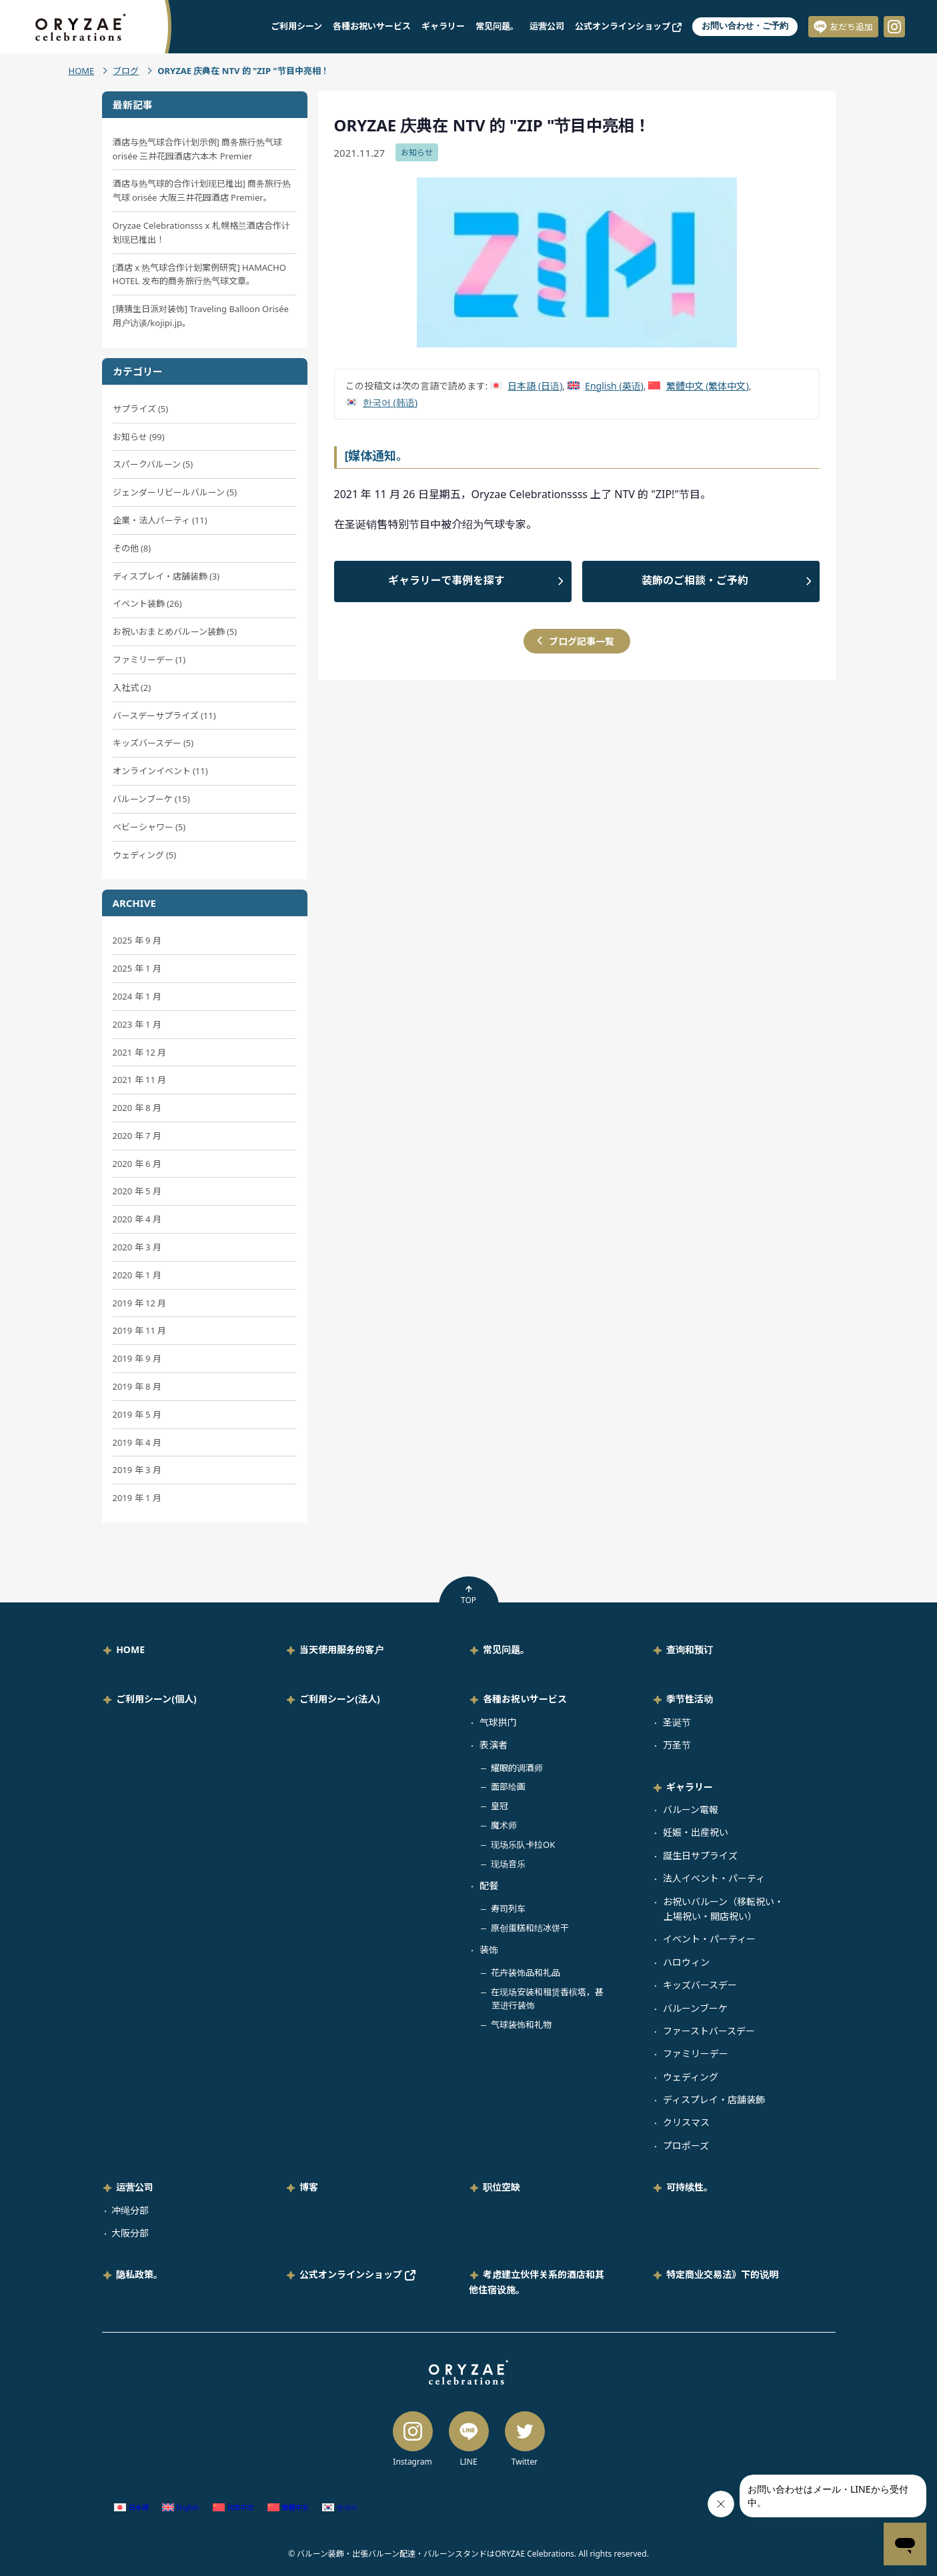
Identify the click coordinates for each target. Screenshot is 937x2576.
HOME (82, 71)
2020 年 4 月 (137, 1219)
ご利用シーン (296, 26)
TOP (468, 1595)
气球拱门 (498, 1722)
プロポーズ (686, 2145)
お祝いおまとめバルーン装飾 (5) (175, 631)
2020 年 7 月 (137, 1136)
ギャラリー (443, 26)
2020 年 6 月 (137, 1164)
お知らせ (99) (139, 437)
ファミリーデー (695, 2053)
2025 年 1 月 (137, 968)
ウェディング (690, 2077)
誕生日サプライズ (700, 1855)
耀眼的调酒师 (517, 1768)
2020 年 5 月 (137, 1191)
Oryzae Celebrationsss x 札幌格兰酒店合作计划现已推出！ (201, 232)
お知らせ (417, 152)
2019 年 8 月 (137, 1386)
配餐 (489, 1885)
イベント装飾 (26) (147, 603)
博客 (308, 2187)
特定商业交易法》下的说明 (722, 2274)
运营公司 (547, 26)
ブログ (126, 71)
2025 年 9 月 (137, 940)
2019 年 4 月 (137, 1442)
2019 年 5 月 (137, 1414)
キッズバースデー (700, 1985)
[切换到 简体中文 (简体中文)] (233, 2507)
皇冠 (499, 1806)
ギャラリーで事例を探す (446, 580)
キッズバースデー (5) (153, 743)
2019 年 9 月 (137, 1358)
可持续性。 (689, 2187)
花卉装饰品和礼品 (525, 1973)
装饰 (489, 1949)
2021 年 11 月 (140, 1080)
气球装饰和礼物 (521, 2025)
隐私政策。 (139, 2274)
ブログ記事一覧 (581, 641)
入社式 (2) (132, 688)
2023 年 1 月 (137, 1024)
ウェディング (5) (145, 855)
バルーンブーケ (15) (151, 799)
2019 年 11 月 (140, 1330)
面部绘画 (508, 1786)
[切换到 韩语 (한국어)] (381, 402)
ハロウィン (686, 1962)
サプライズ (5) (141, 409)
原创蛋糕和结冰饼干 (530, 1928)
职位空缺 (501, 2187)
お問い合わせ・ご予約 (745, 26)
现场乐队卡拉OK (523, 1844)
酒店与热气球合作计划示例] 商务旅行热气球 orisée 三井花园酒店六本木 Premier (198, 149)
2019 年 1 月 (137, 1498)
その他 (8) (132, 548)
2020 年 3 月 (137, 1247)
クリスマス (686, 2122)
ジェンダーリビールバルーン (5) (175, 492)
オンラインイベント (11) (160, 771)
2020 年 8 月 (137, 1108)
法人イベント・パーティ (714, 1878)
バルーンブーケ (695, 2008)
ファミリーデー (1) (149, 660)
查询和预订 (689, 1649)
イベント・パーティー (709, 1939)
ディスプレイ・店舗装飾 (714, 2099)
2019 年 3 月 (137, 1470)
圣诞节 (677, 1722)
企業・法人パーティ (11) (160, 520)
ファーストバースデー (709, 2031)
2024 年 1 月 (137, 996)
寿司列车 (508, 1908)
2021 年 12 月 (140, 1052)
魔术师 (504, 1825)
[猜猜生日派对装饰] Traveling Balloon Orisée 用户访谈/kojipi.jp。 (201, 316)
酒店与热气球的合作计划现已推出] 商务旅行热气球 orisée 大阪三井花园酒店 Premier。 (202, 190)
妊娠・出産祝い (695, 1832)
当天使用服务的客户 (341, 1649)
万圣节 (677, 1744)
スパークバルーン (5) (153, 464)
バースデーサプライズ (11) (164, 716)
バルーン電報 (690, 1809)
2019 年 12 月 (140, 1303)
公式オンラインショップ (628, 26)
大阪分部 (130, 2233)
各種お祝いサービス (372, 26)
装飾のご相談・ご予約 (695, 580)
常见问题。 (497, 26)
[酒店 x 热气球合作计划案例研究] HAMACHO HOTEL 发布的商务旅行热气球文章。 (199, 274)
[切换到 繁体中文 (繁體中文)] (698, 385)
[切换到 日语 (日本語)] (526, 385)
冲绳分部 (130, 2210)
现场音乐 (508, 1864)
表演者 (494, 1744)
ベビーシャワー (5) (149, 827)
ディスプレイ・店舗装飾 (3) (166, 576)
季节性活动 (689, 1698)
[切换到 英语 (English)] (606, 385)
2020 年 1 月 (137, 1275)
